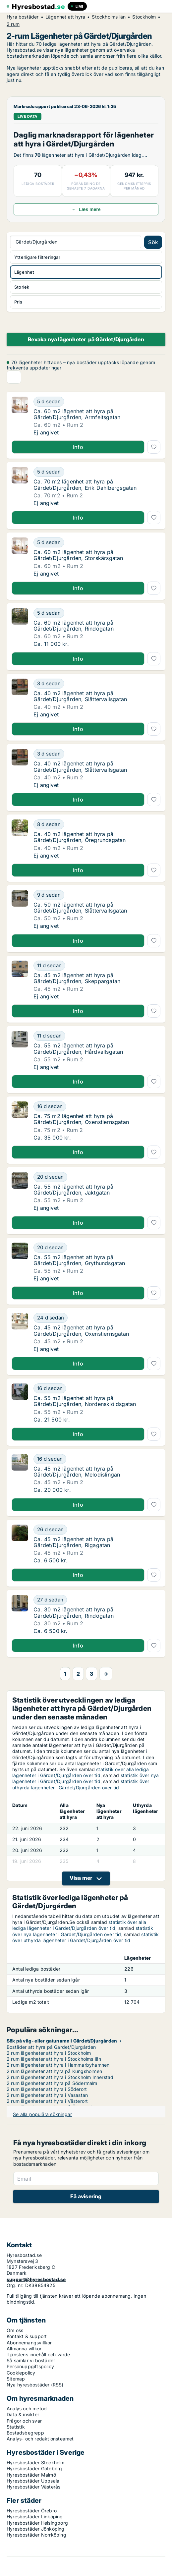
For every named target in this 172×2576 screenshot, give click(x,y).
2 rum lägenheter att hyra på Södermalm (52, 2083)
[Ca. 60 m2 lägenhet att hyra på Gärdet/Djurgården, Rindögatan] (96, 613)
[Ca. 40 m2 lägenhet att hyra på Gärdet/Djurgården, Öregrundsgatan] (96, 824)
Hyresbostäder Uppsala (33, 2481)
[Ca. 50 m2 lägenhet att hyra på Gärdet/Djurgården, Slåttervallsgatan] (96, 895)
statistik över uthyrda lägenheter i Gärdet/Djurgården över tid (80, 1784)
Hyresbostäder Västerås (33, 2487)
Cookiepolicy (21, 2373)
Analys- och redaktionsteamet (40, 2438)
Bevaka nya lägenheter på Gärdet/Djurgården (86, 339)
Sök (153, 242)
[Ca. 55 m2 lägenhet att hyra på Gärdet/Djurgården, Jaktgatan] (96, 1177)
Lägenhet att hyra (65, 17)
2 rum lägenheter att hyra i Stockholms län (54, 2059)
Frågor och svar (24, 2421)
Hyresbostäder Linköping (35, 2516)
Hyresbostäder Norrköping (36, 2535)
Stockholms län (109, 17)
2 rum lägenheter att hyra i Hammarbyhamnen (58, 2065)
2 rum (13, 24)
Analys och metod (27, 2408)
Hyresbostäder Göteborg (34, 2468)
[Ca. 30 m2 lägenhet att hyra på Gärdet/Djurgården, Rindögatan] (96, 1600)
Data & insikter (23, 2414)
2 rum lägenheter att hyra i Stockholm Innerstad (60, 2077)
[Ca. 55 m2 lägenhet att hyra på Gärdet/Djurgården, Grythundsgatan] (96, 1248)
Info (78, 447)
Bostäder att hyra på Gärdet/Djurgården (51, 2047)
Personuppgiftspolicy (30, 2366)
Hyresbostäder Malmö (31, 2475)
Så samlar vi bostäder (31, 2360)
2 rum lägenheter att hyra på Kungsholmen (54, 2071)
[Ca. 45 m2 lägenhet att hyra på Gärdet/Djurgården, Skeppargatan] (96, 966)
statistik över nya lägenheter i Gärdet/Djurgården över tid (85, 1778)
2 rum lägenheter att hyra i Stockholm (49, 2053)
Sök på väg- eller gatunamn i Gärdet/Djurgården (62, 2041)
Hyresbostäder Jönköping (36, 2529)
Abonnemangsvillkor (29, 2342)
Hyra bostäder (23, 17)
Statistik (16, 2427)
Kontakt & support (27, 2336)
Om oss (15, 2330)
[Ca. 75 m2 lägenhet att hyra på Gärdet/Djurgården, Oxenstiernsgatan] (96, 1106)
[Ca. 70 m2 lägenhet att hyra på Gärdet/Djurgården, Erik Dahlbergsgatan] (96, 472)
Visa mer (81, 1878)
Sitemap (16, 2378)
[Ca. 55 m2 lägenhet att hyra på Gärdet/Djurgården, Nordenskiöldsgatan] (96, 1388)
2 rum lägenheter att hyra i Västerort (47, 2101)
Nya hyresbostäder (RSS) (35, 2384)
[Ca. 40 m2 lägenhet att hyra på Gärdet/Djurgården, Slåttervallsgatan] (96, 684)
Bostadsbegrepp (25, 2433)
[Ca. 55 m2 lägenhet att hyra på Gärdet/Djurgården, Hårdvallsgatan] (96, 1036)
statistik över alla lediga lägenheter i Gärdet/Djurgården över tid (80, 1772)
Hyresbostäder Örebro (32, 2510)
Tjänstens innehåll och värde (38, 2354)
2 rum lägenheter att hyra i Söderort (47, 2089)
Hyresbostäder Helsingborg (37, 2523)
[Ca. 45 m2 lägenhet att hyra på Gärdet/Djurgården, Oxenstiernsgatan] (96, 1318)
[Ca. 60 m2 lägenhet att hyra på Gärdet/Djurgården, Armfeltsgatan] (96, 402)
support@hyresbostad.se (36, 2279)
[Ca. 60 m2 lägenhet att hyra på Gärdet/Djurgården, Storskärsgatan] (96, 542)
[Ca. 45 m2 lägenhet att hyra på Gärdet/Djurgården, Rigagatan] (96, 1530)
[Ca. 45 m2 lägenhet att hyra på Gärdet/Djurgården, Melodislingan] (96, 1459)
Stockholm (144, 17)
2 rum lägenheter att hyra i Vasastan (47, 2095)
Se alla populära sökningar (42, 2114)
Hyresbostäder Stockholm (36, 2462)
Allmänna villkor (24, 2348)
